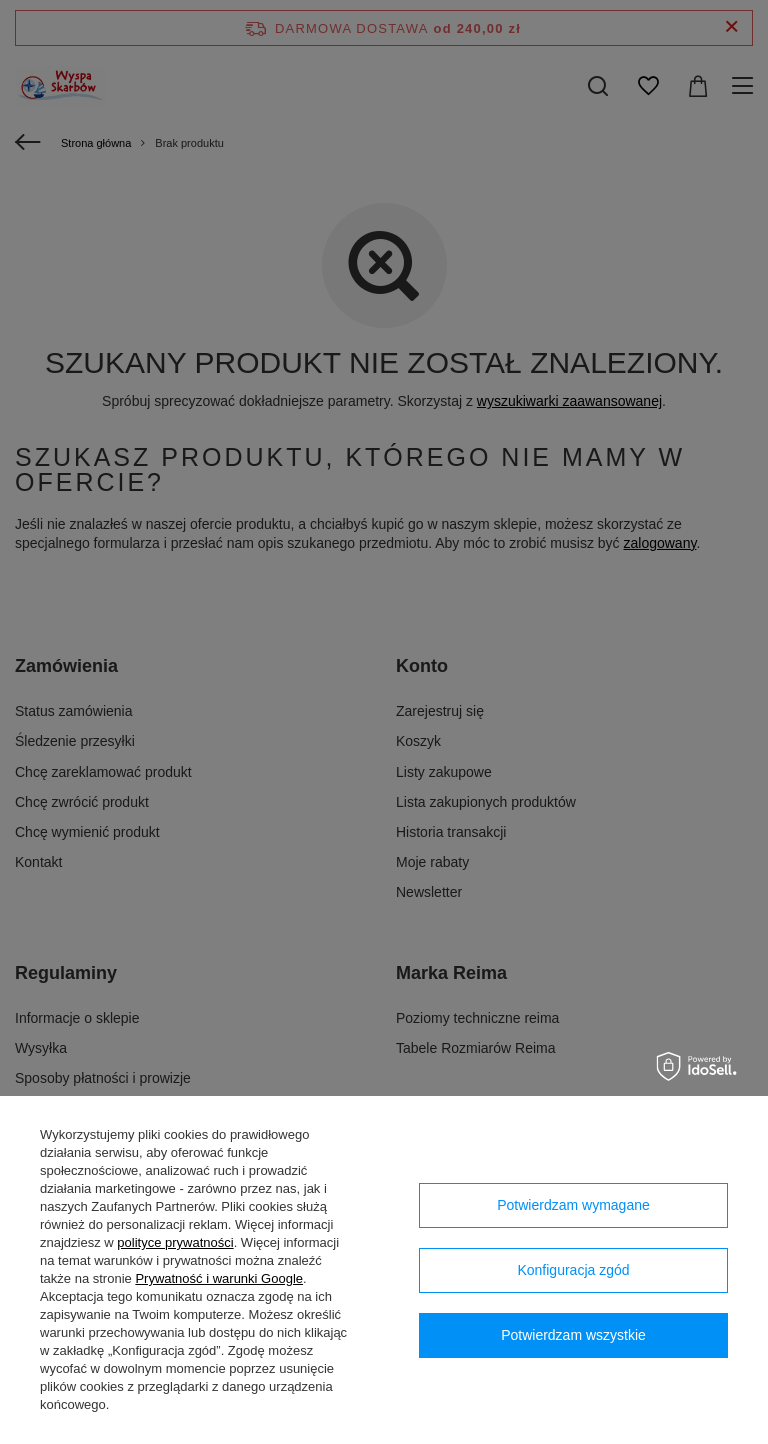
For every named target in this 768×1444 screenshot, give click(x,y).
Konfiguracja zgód (573, 1270)
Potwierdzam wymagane (573, 1205)
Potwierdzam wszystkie (573, 1335)
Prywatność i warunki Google (219, 1278)
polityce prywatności (175, 1242)
